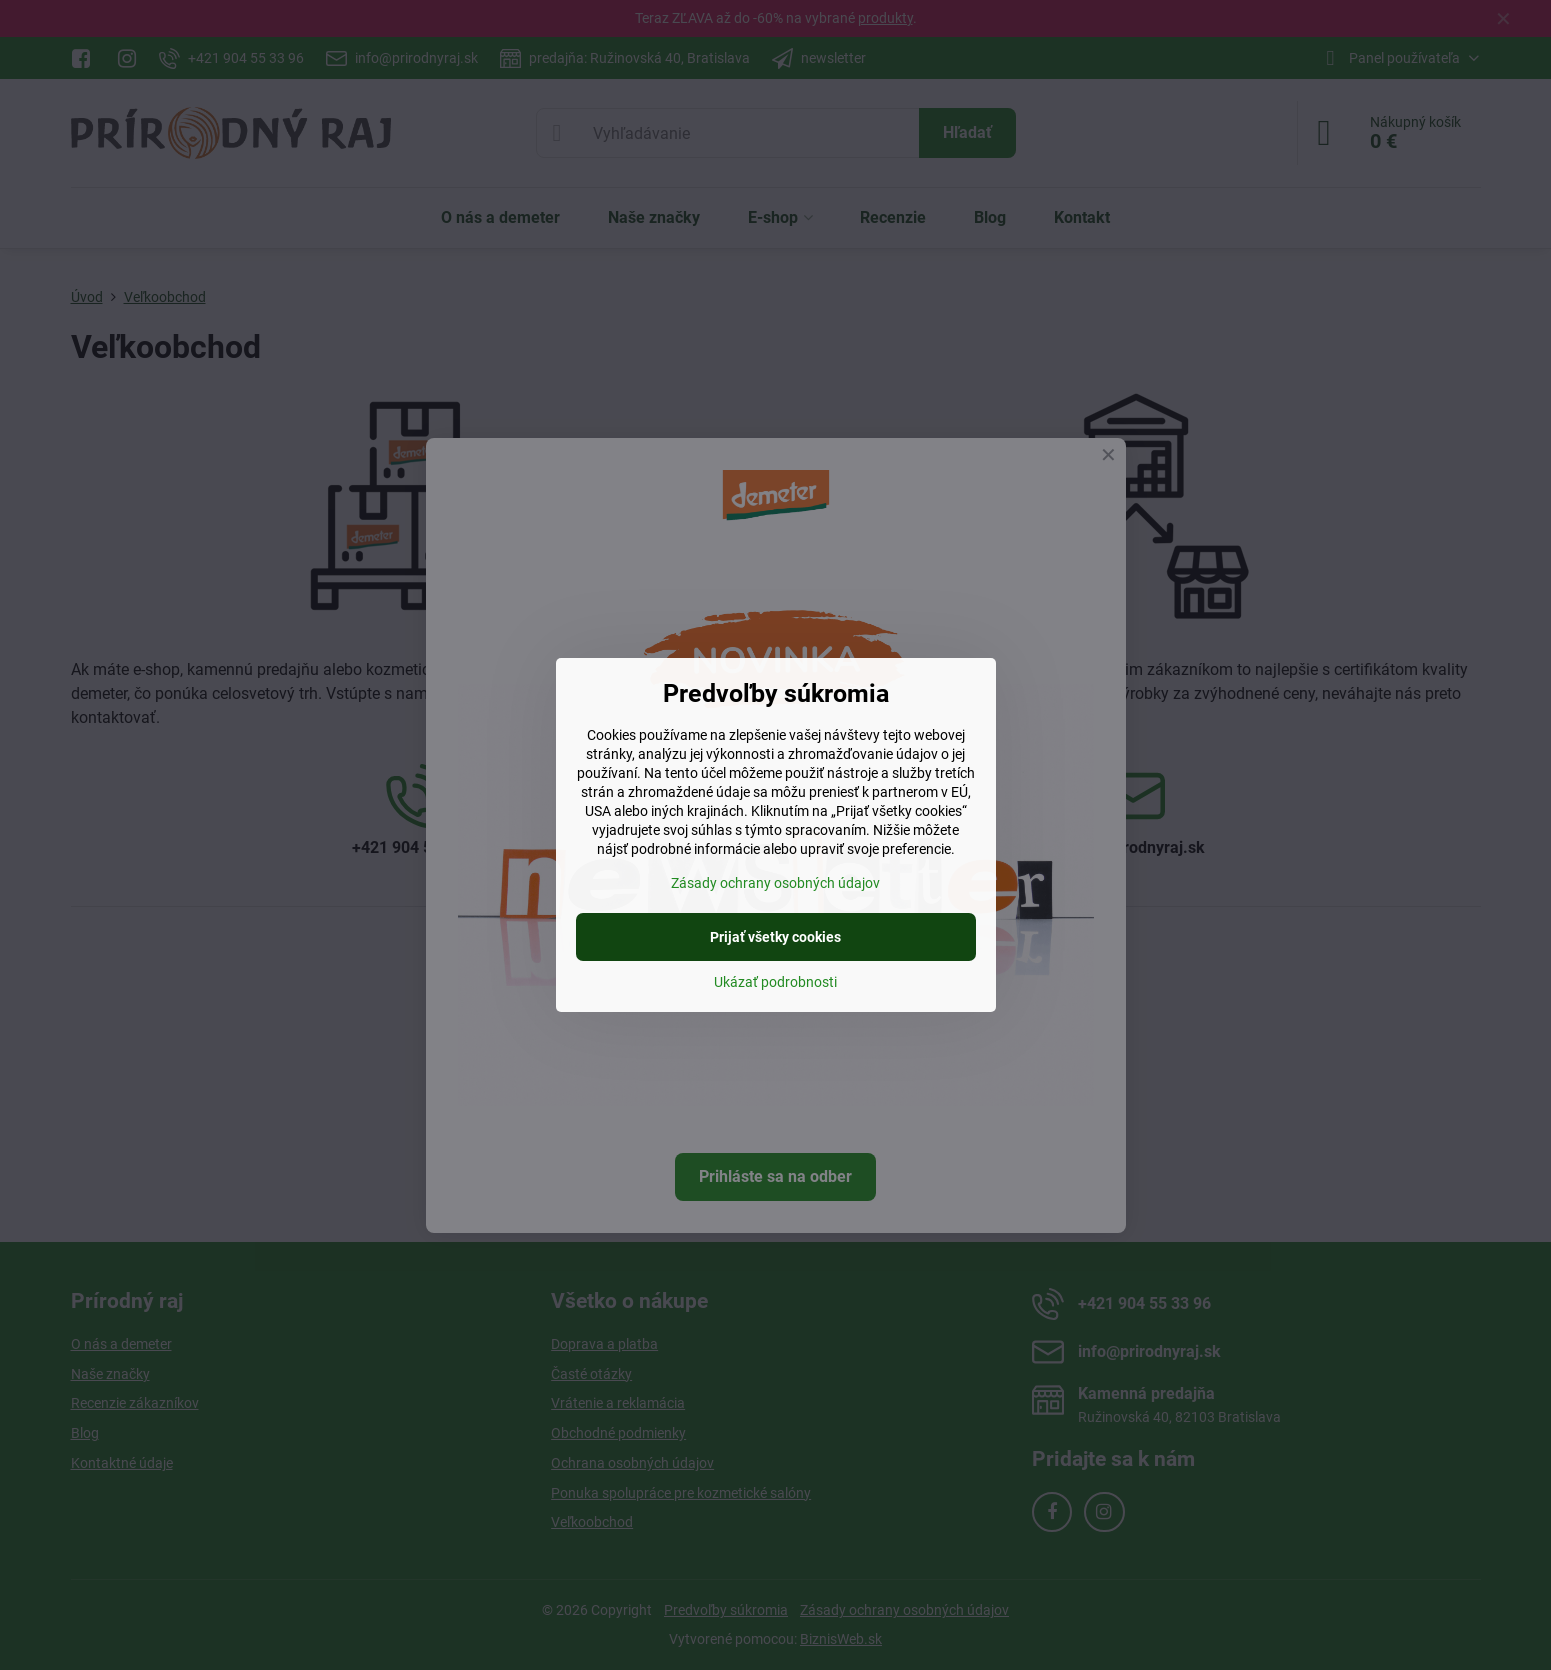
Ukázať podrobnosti (775, 982)
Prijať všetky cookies (775, 937)
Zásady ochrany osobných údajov (775, 883)
